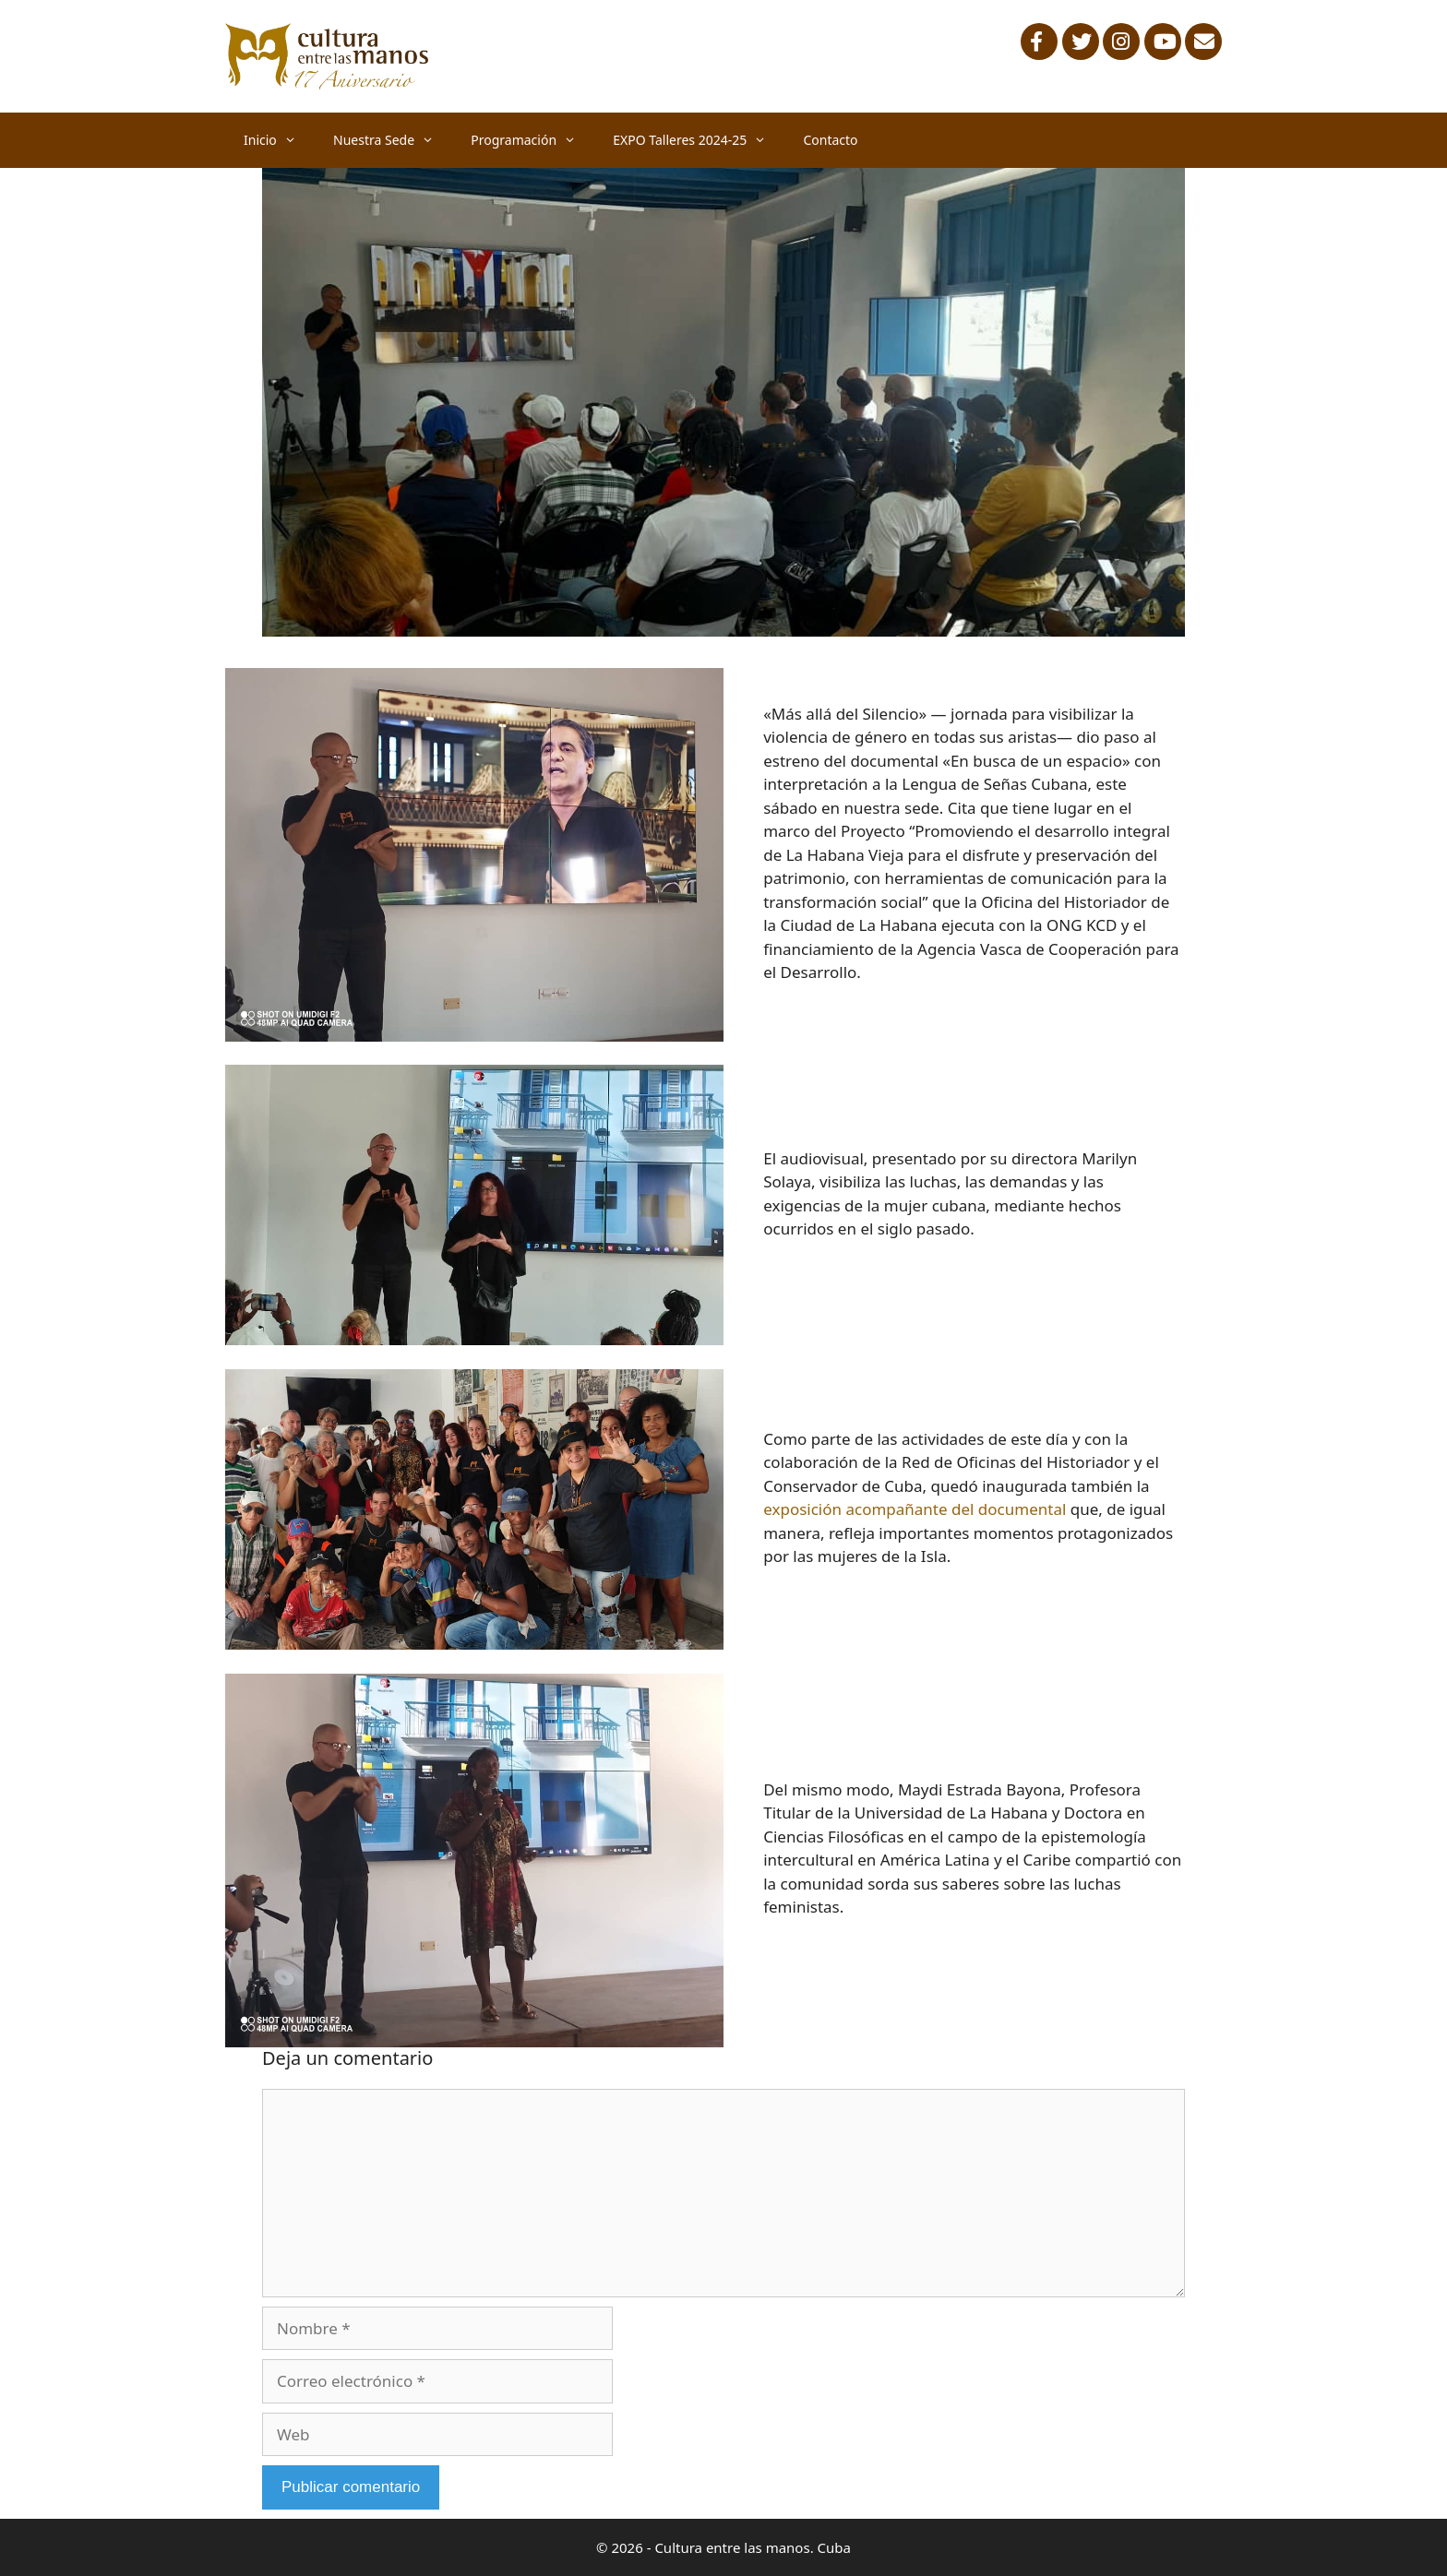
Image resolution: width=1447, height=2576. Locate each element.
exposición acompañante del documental (914, 1509)
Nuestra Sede (392, 140)
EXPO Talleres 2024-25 (698, 140)
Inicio (279, 140)
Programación (532, 140)
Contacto (830, 140)
